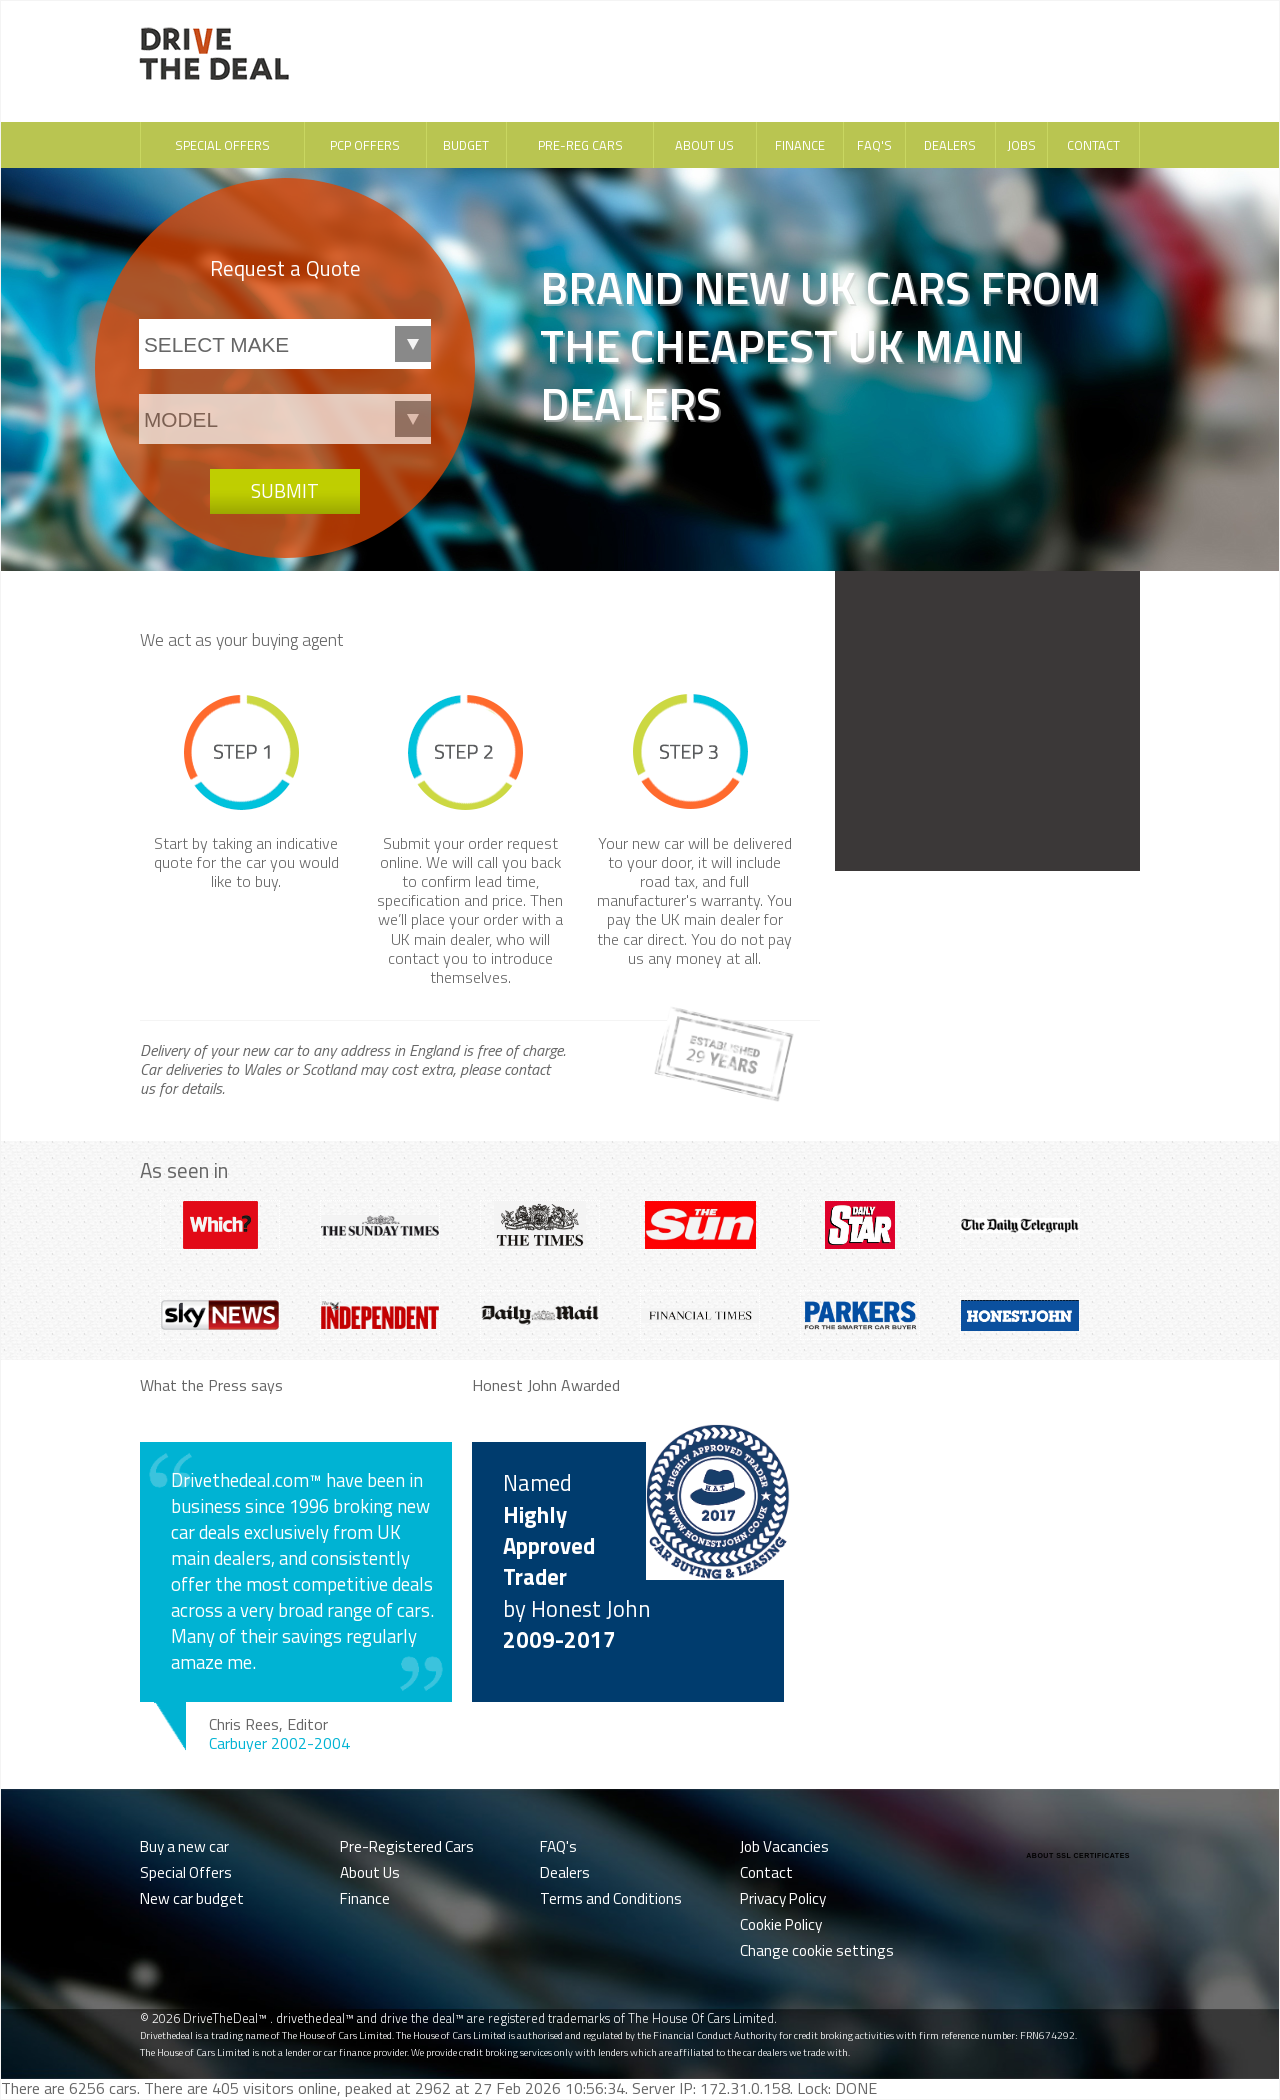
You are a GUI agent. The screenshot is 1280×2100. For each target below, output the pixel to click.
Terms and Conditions (611, 1898)
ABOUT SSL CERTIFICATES (1078, 1855)
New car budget (192, 1898)
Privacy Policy (783, 1898)
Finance (800, 145)
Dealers (950, 145)
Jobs (1021, 145)
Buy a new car (184, 1846)
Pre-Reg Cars (580, 145)
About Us (704, 145)
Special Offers (222, 145)
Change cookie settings (817, 1950)
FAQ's (874, 145)
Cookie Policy (781, 1924)
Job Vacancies (784, 1846)
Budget (466, 145)
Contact (1093, 145)
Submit (285, 490)
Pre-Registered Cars (407, 1846)
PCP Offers (365, 145)
